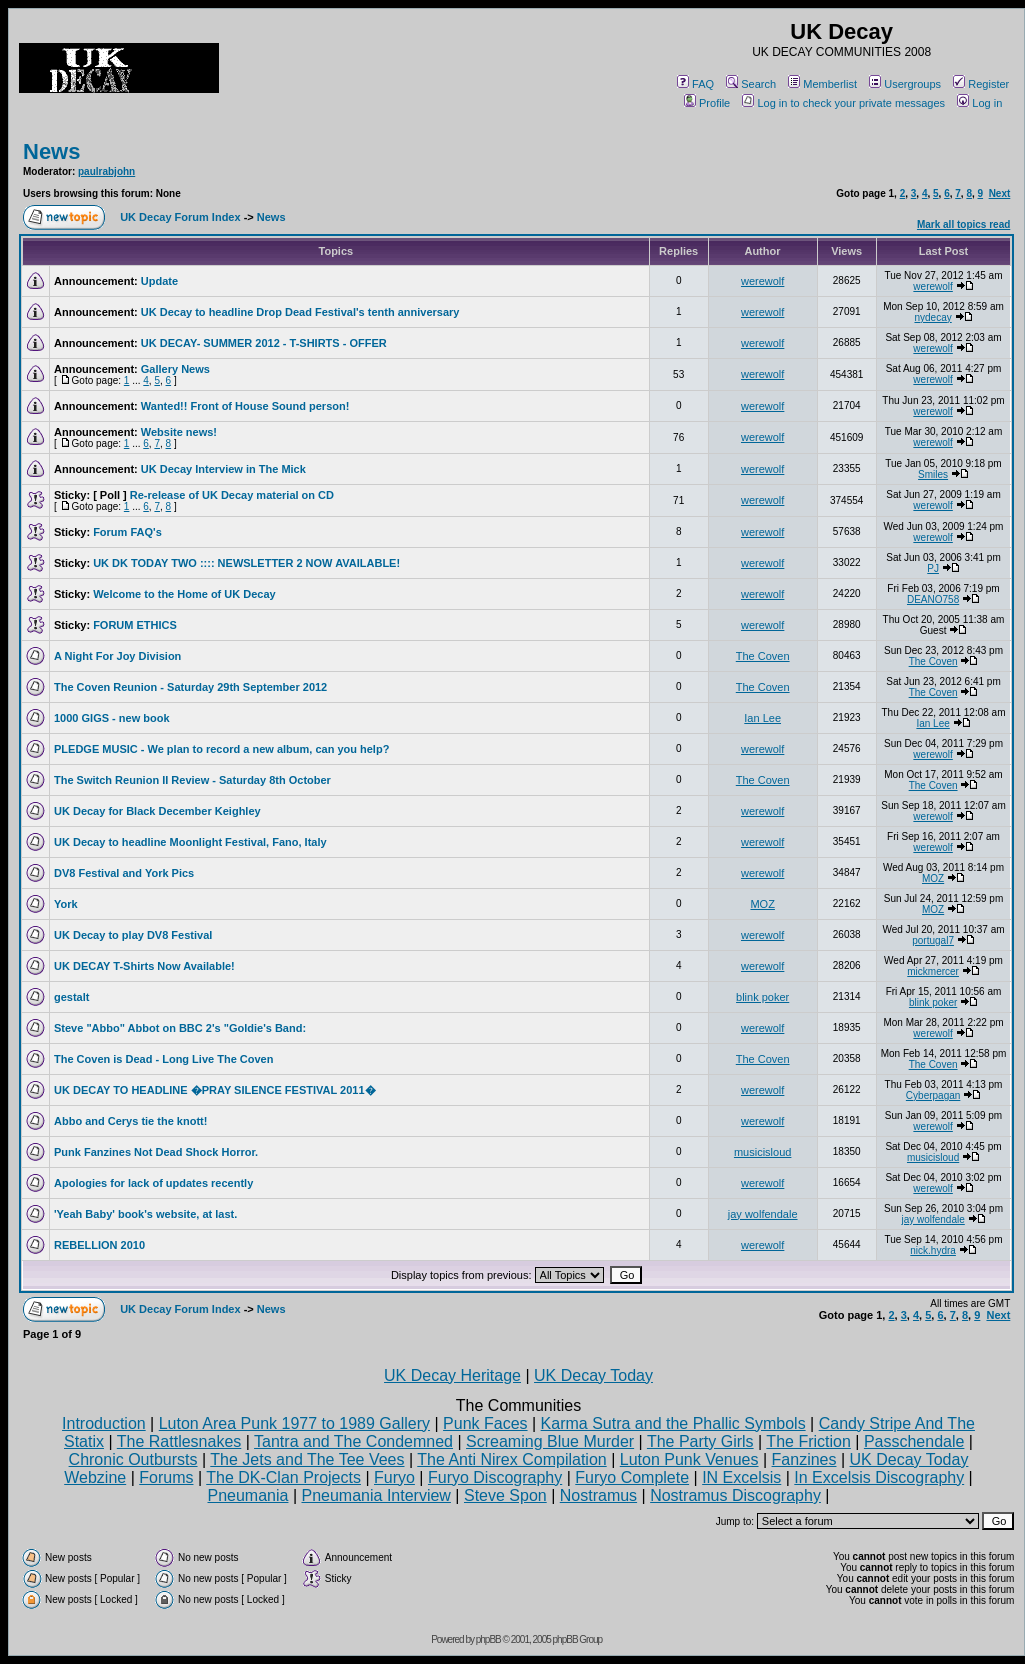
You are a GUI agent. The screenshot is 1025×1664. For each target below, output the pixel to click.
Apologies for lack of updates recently (153, 1183)
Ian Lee (762, 718)
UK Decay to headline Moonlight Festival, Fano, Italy (190, 842)
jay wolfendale (763, 1214)
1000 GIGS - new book (112, 718)
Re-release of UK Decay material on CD (232, 495)
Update (159, 281)
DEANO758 (933, 599)
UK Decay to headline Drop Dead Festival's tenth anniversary (300, 312)
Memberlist (822, 84)
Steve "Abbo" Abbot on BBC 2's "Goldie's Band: (180, 1028)
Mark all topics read (963, 224)
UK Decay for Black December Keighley (157, 811)
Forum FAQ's (127, 532)
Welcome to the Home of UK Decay (184, 594)
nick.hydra (933, 1250)
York (66, 904)
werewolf (762, 281)
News (51, 151)
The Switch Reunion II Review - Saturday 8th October (192, 780)
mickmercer (933, 971)
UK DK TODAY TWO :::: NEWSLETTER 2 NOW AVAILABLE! (246, 563)
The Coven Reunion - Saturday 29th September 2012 (190, 687)
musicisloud (762, 1152)
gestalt (71, 997)
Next (1000, 193)
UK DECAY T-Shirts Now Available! (144, 966)
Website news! (179, 432)
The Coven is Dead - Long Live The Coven (163, 1059)
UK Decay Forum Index (180, 217)
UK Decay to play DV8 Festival (133, 935)
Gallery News (175, 369)
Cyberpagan (933, 1095)
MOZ (933, 878)
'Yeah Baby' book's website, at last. (145, 1214)
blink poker (762, 997)
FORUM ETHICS (135, 625)
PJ (933, 568)
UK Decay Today (593, 1375)
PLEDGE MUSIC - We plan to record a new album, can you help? (221, 749)
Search (751, 84)
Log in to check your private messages (843, 103)
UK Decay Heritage (452, 1375)
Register (981, 84)
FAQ (695, 84)
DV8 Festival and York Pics (124, 873)
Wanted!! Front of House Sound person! (245, 406)
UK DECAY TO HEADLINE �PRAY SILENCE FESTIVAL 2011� (215, 1090)
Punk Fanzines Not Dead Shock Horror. (156, 1152)
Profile (707, 103)
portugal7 (933, 940)
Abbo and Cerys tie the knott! (130, 1121)
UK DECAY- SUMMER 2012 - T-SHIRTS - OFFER (264, 343)
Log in (979, 103)
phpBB (488, 1639)
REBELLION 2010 (99, 1245)
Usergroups (905, 84)
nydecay (932, 317)
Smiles (933, 474)
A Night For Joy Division (117, 656)
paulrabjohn (106, 171)
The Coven (763, 656)
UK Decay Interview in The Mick (223, 469)
